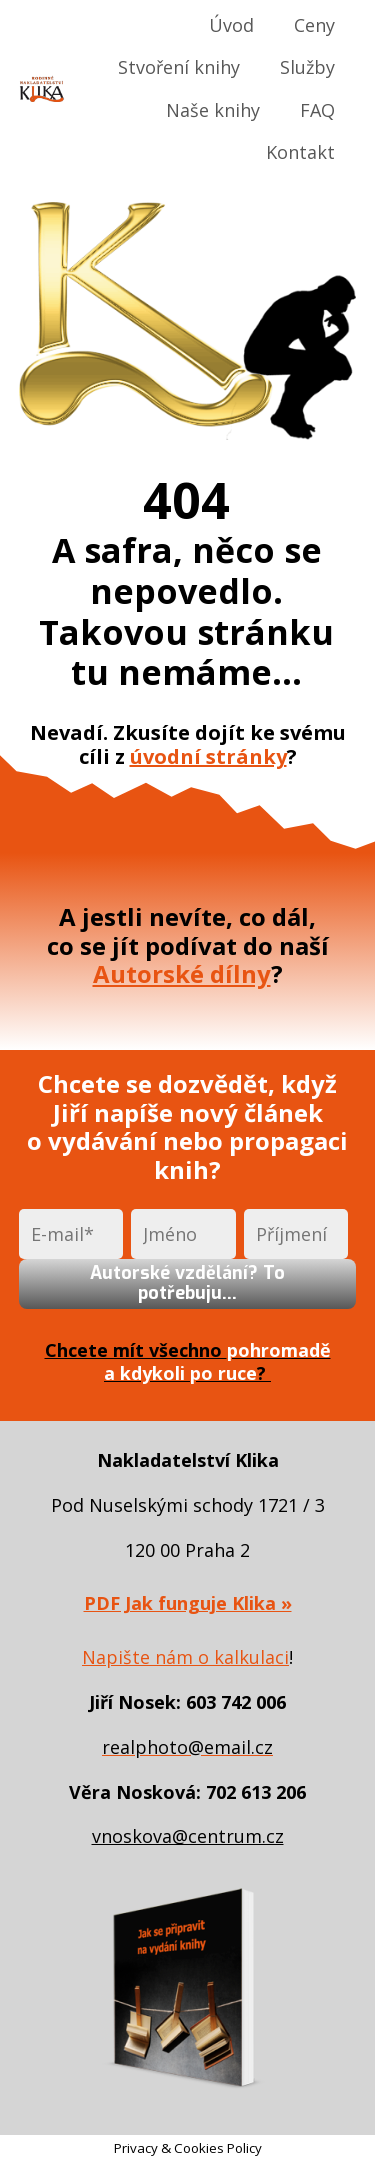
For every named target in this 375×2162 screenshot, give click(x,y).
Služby (307, 67)
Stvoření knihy (179, 67)
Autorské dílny (182, 973)
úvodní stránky (208, 756)
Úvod (231, 25)
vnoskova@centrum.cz (188, 1836)
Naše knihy (213, 110)
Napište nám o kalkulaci (185, 1657)
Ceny (314, 25)
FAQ (317, 110)
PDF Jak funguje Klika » (188, 1603)
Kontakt (300, 152)
